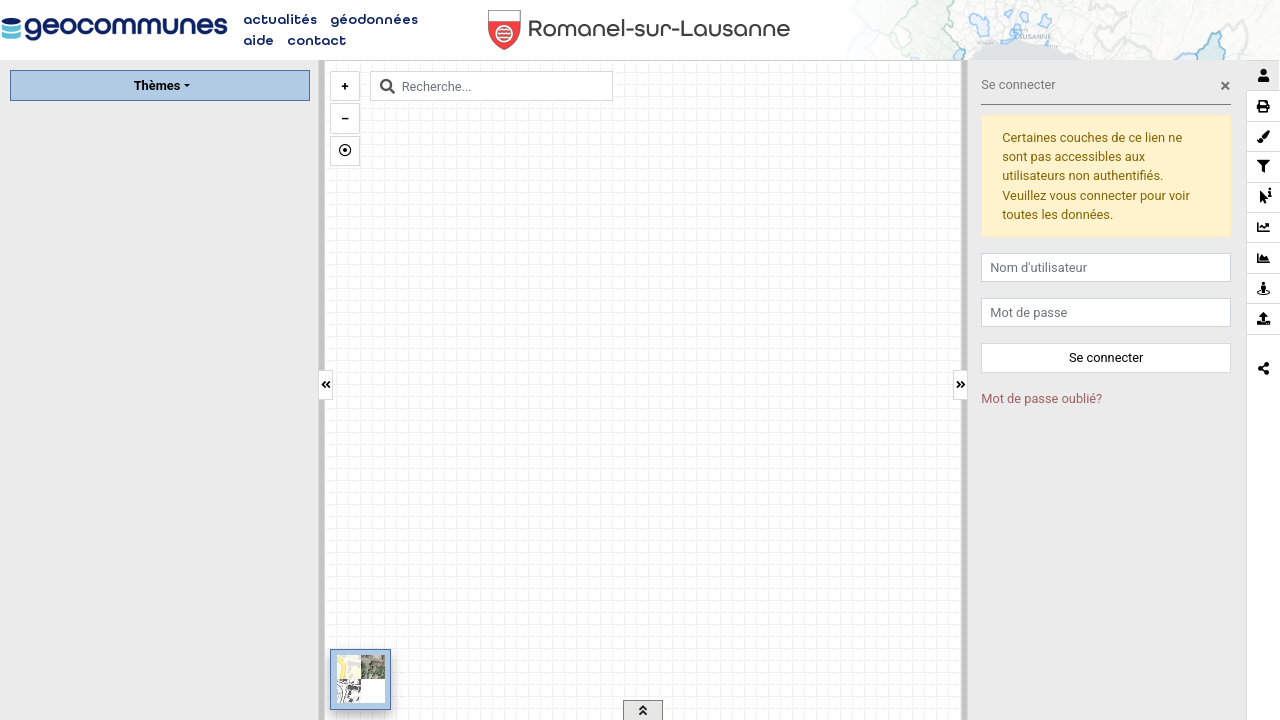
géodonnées (374, 19)
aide (258, 40)
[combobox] (491, 86)
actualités (280, 19)
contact (316, 40)
